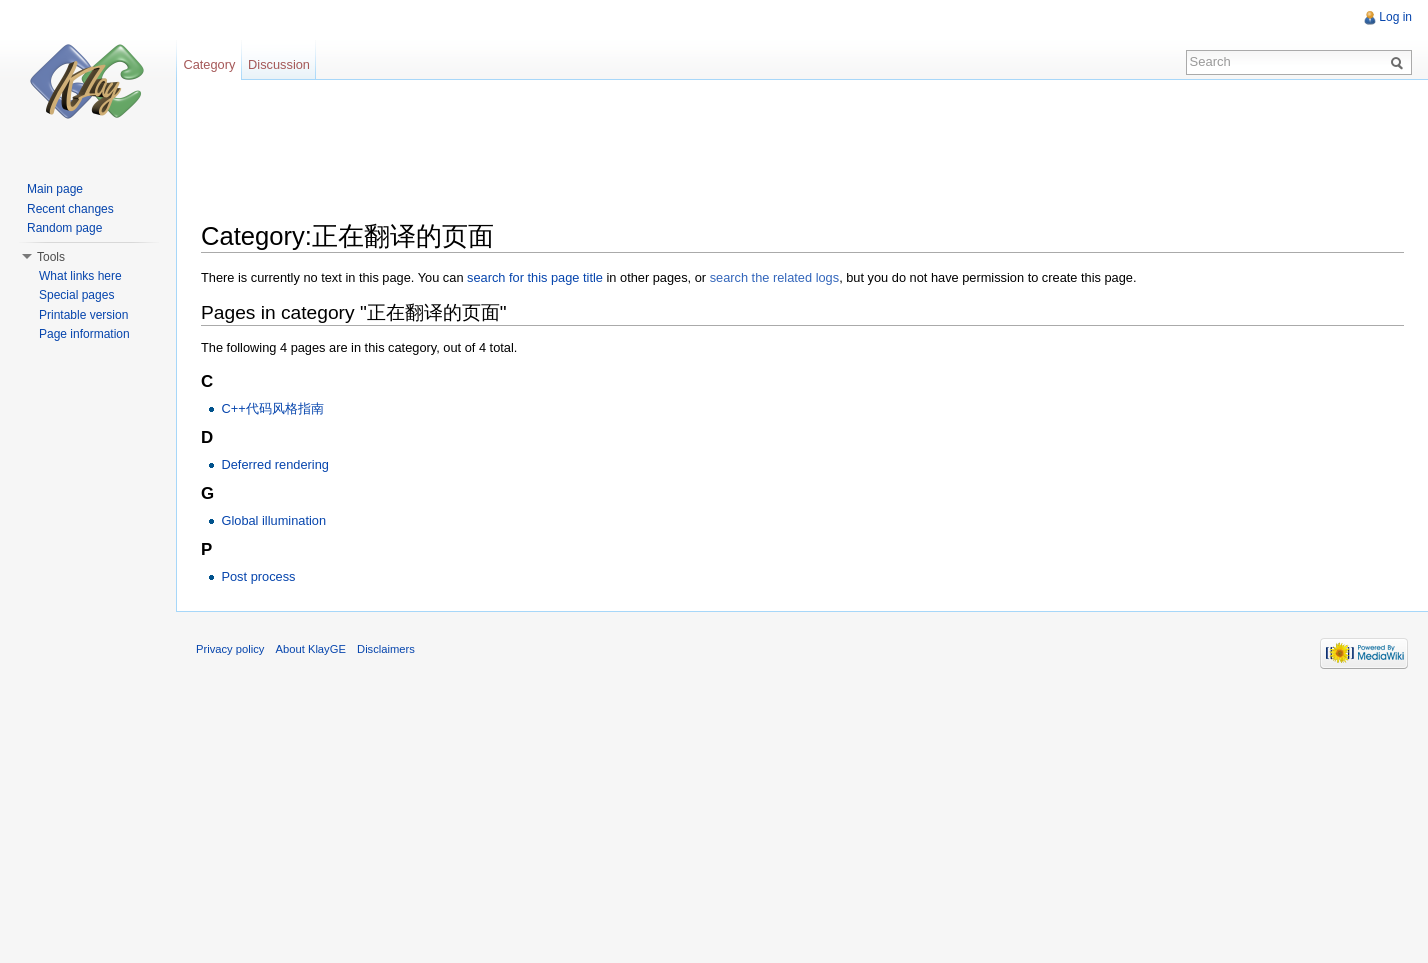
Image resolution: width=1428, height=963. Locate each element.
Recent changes (70, 209)
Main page (55, 189)
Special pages (76, 295)
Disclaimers (386, 649)
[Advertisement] (565, 145)
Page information (84, 334)
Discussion (279, 64)
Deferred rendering (274, 464)
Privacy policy (230, 649)
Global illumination (273, 520)
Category (209, 64)
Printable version (83, 315)
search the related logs (774, 277)
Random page (64, 228)
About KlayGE (311, 649)
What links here (80, 276)
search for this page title (535, 277)
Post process (258, 576)
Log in (1395, 17)
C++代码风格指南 (272, 408)
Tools (51, 257)
